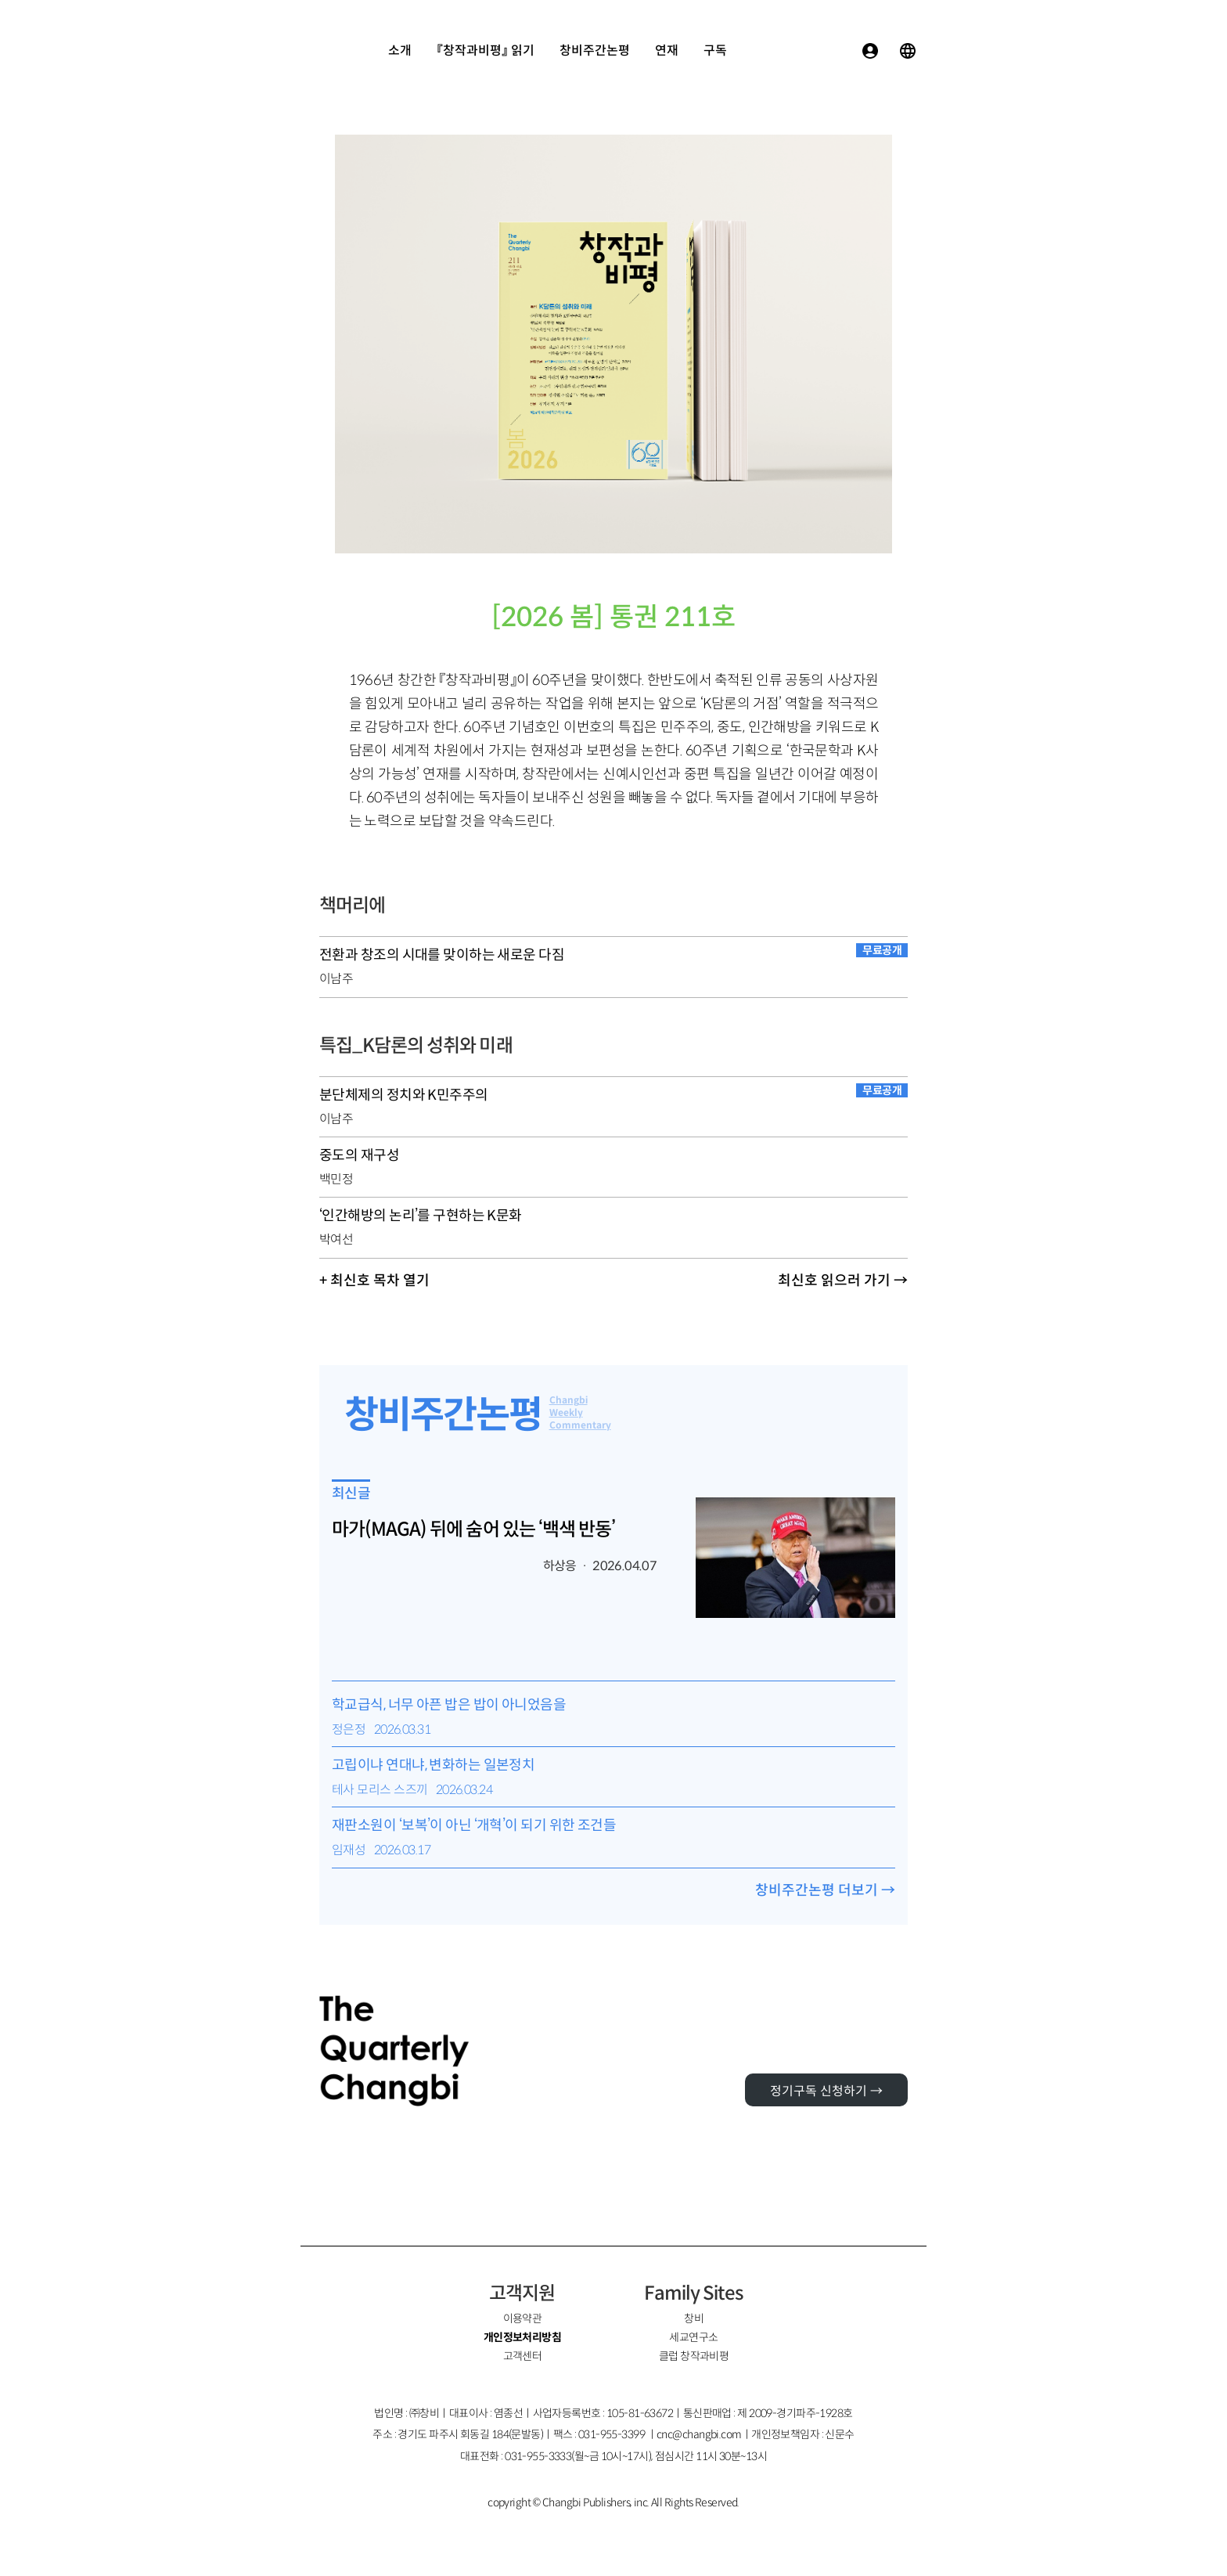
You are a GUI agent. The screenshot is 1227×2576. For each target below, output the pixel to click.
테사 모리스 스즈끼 (379, 1790)
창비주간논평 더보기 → (825, 1890)
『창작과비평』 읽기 (485, 50)
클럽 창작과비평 (694, 2356)
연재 (666, 50)
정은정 (348, 1729)
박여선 (336, 1239)
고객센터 (522, 2356)
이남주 (336, 979)
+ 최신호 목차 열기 (374, 1280)
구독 (715, 50)
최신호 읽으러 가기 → (843, 1280)
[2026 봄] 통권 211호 (613, 617)
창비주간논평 (595, 50)
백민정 (336, 1179)
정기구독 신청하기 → (826, 2091)
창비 (693, 2318)
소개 (400, 50)
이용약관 (522, 2318)
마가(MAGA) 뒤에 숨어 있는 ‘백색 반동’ (473, 1529)
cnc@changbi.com (699, 2434)
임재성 (348, 1850)
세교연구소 (693, 2337)
